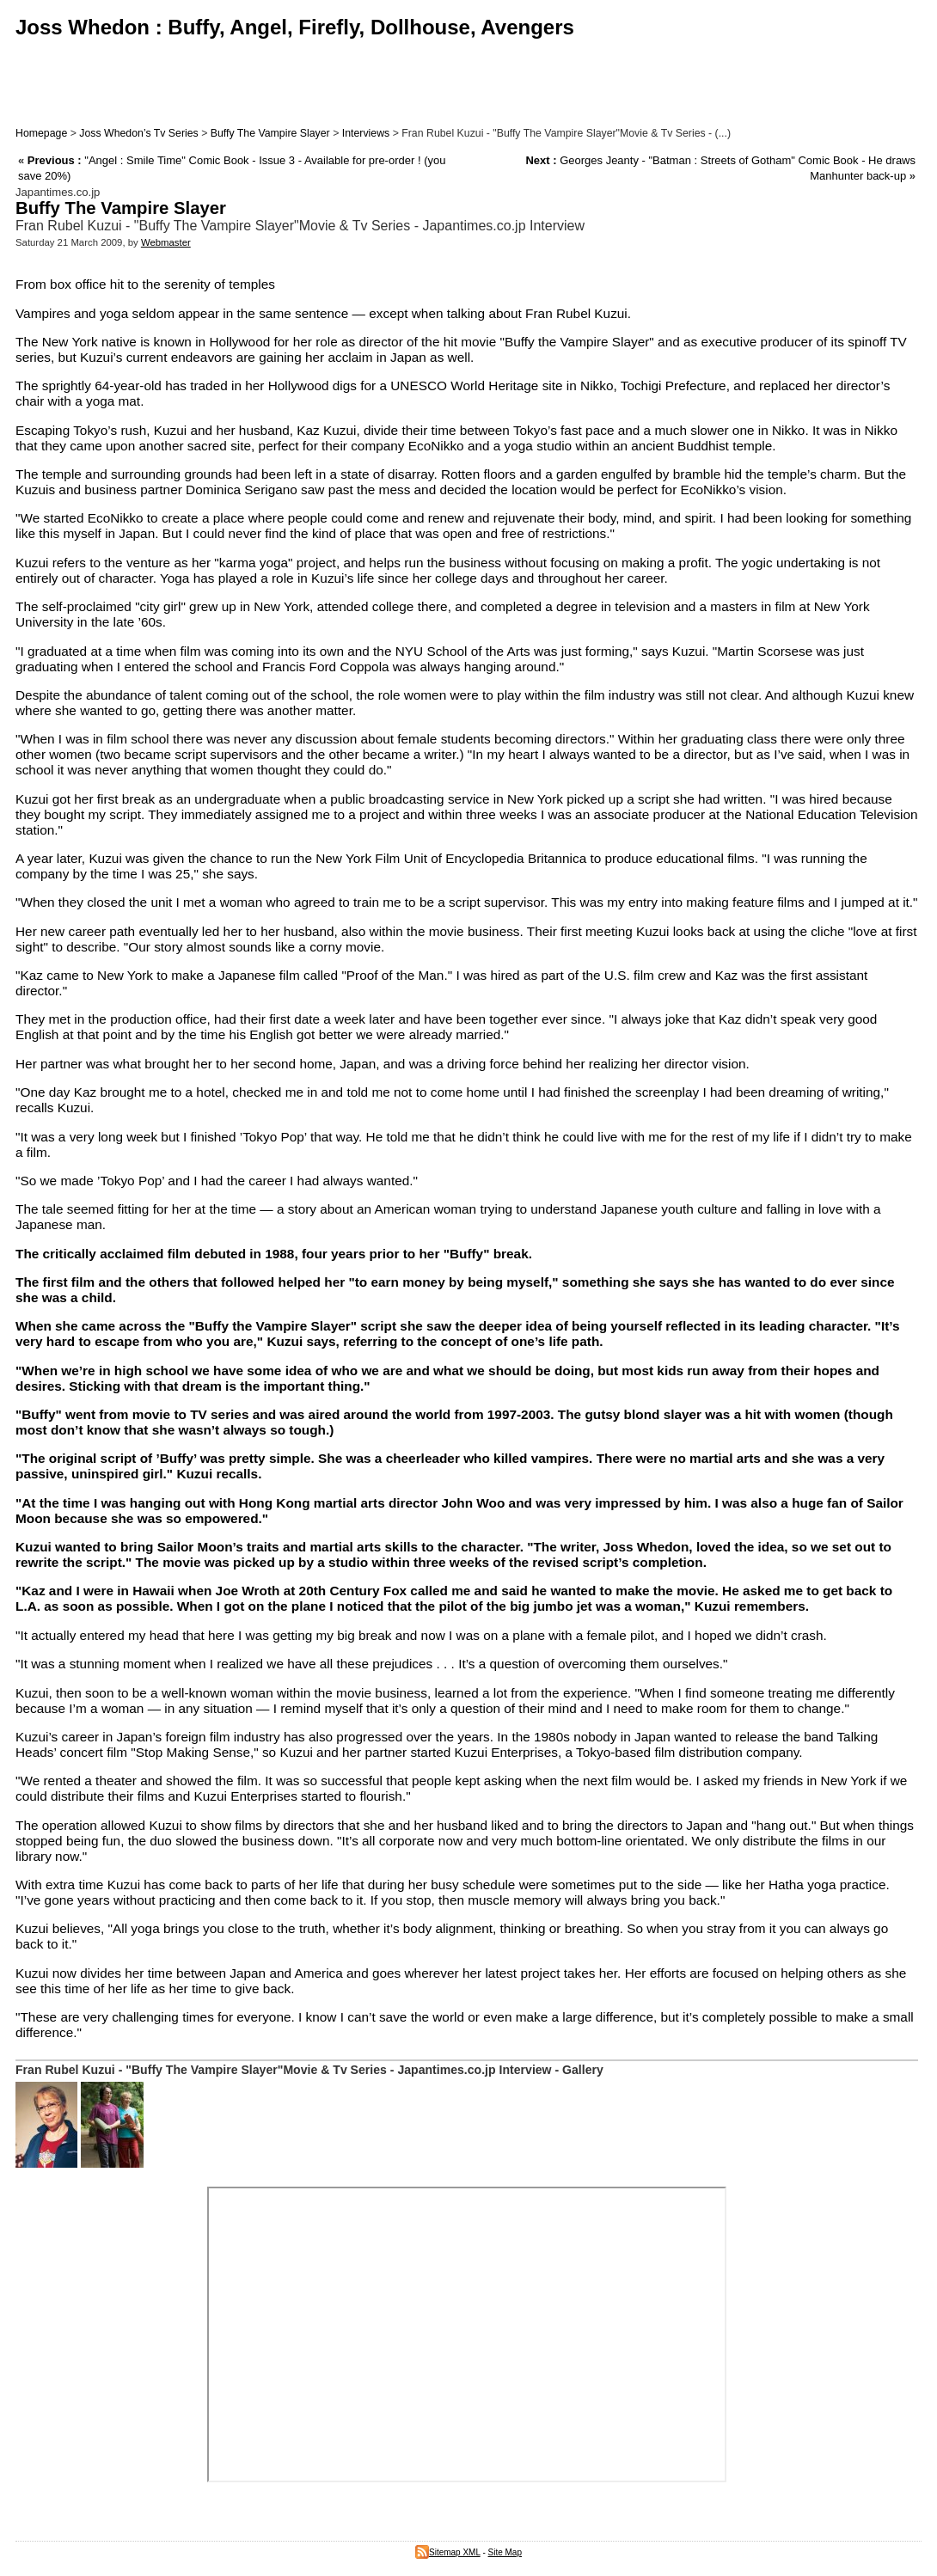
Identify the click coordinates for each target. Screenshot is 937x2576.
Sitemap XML (448, 2552)
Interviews (365, 133)
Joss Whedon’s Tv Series (138, 133)
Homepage (41, 133)
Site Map (505, 2552)
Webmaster (166, 242)
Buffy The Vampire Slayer (270, 133)
